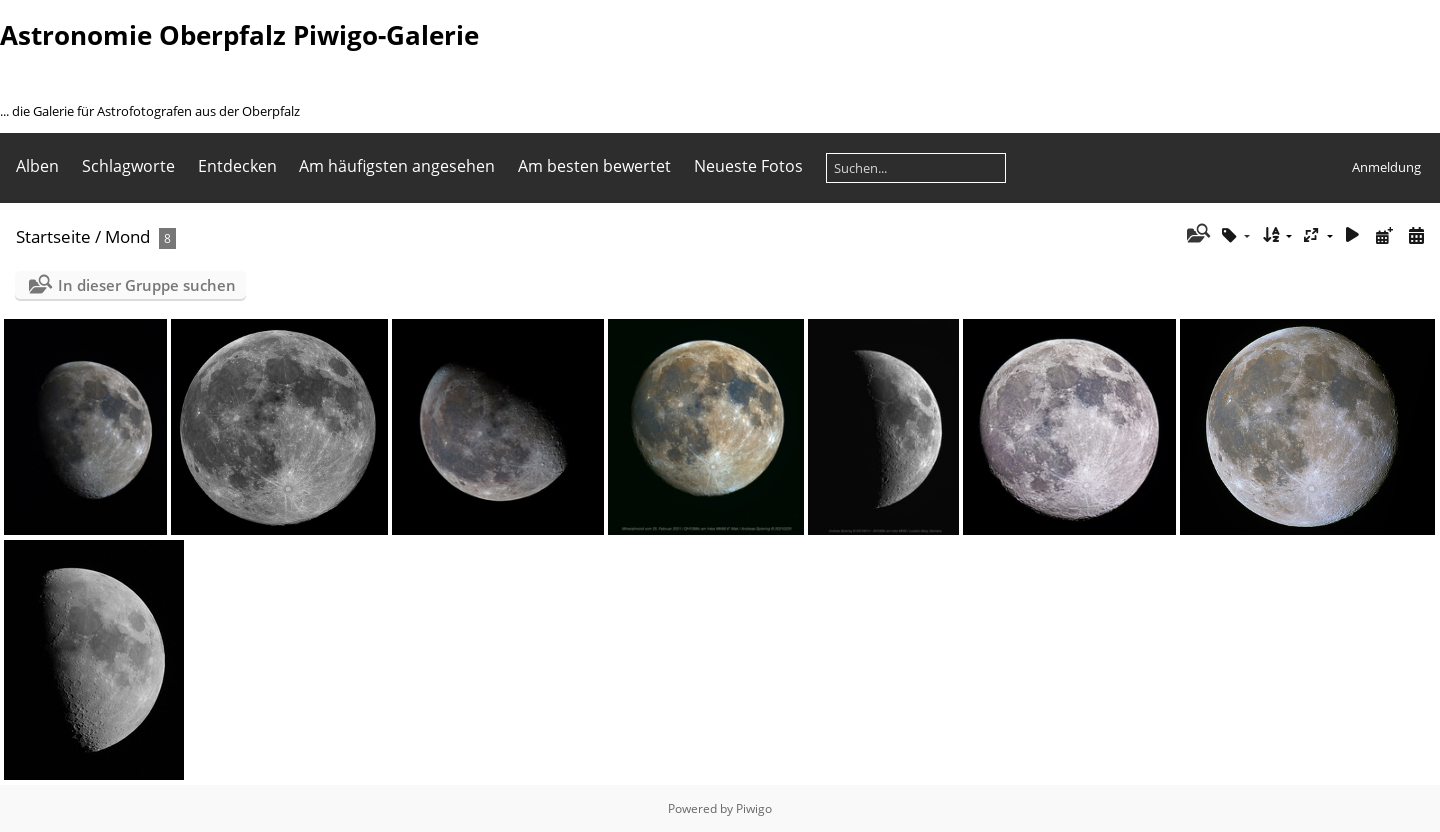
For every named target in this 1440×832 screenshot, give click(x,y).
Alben (37, 166)
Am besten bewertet (594, 166)
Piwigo (754, 808)
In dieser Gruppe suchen (147, 285)
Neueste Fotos (748, 166)
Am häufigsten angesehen (397, 166)
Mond (127, 236)
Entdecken (237, 166)
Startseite (53, 236)
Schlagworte (128, 166)
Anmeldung (1386, 167)
